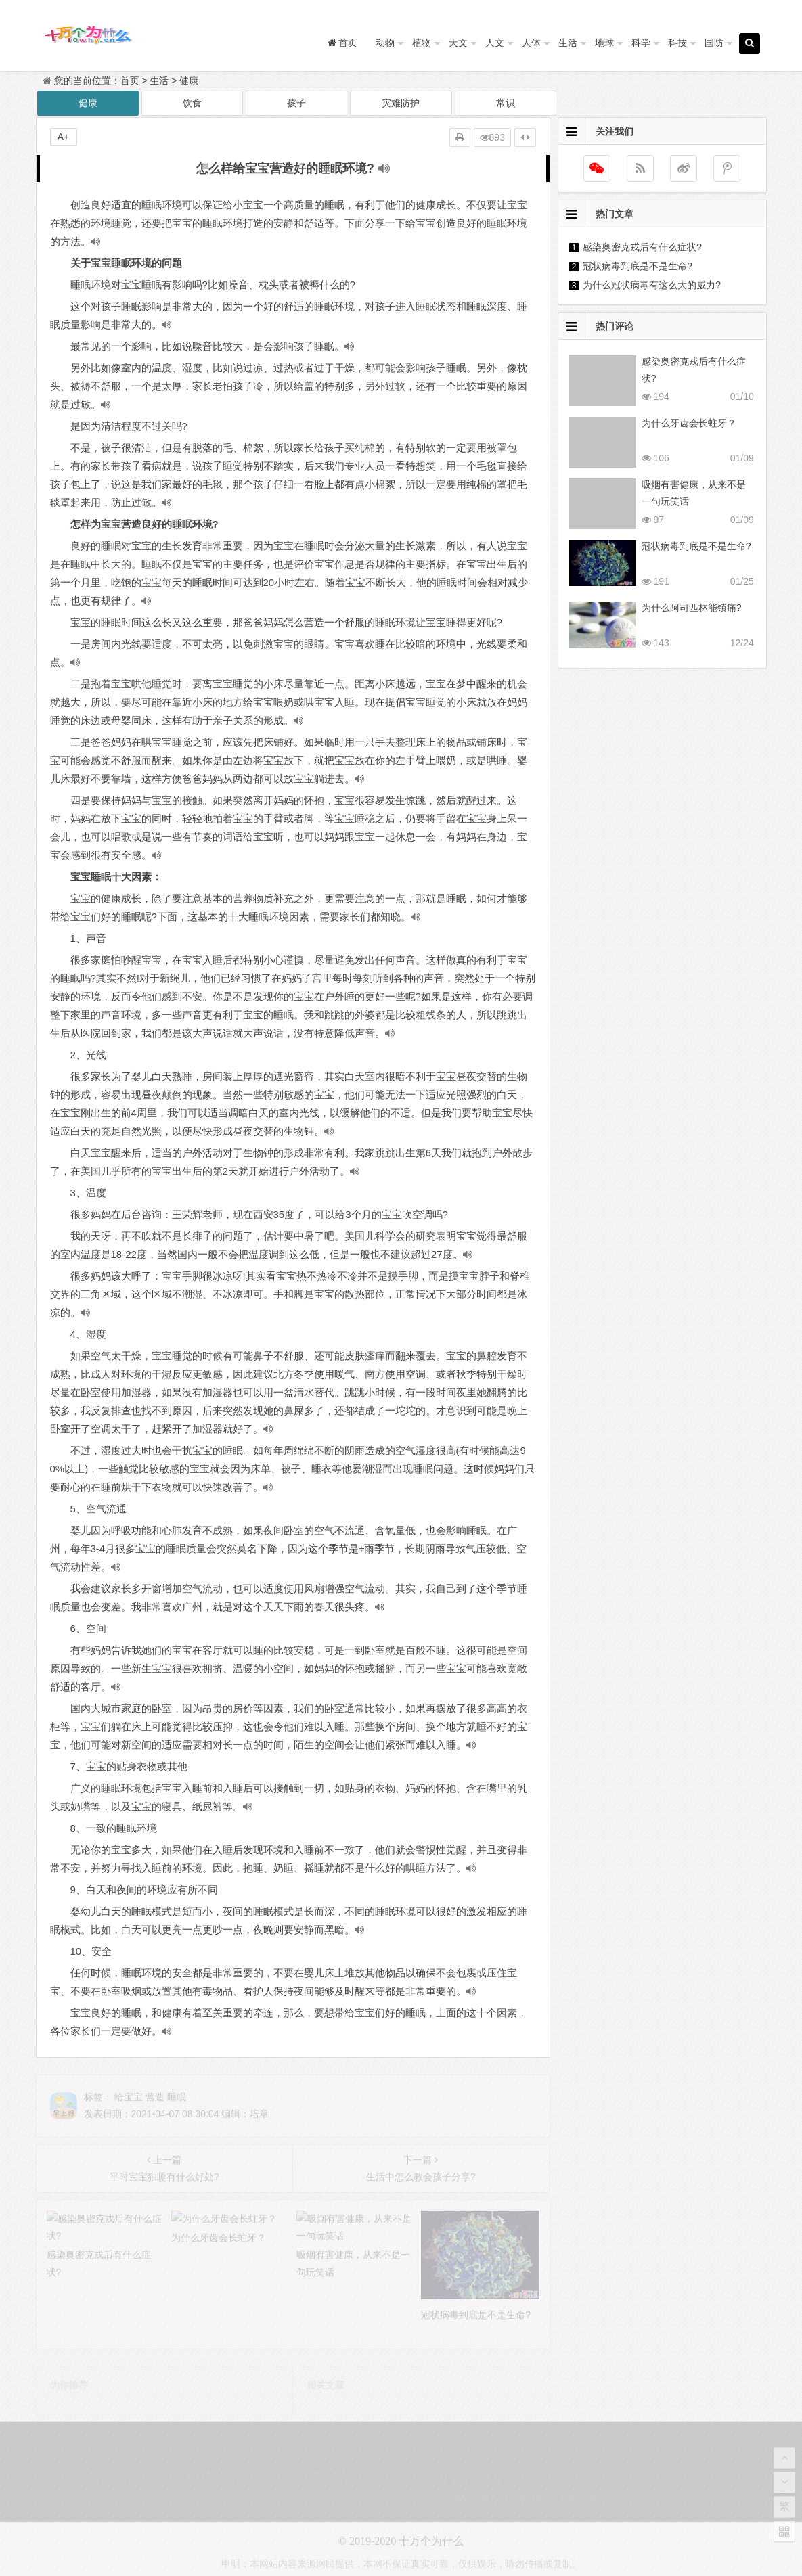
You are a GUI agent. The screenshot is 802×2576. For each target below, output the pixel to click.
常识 (505, 102)
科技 (677, 42)
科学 (640, 42)
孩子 (296, 102)
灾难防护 (401, 102)
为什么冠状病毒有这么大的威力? (652, 284)
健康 (188, 80)
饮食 (192, 102)
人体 (531, 42)
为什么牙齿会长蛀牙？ (689, 422)
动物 (385, 42)
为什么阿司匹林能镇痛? (692, 607)
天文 (458, 42)
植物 (421, 42)
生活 (567, 42)
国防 (714, 42)
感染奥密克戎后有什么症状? (642, 247)
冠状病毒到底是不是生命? (637, 266)
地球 (604, 42)
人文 (494, 42)
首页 (129, 80)
